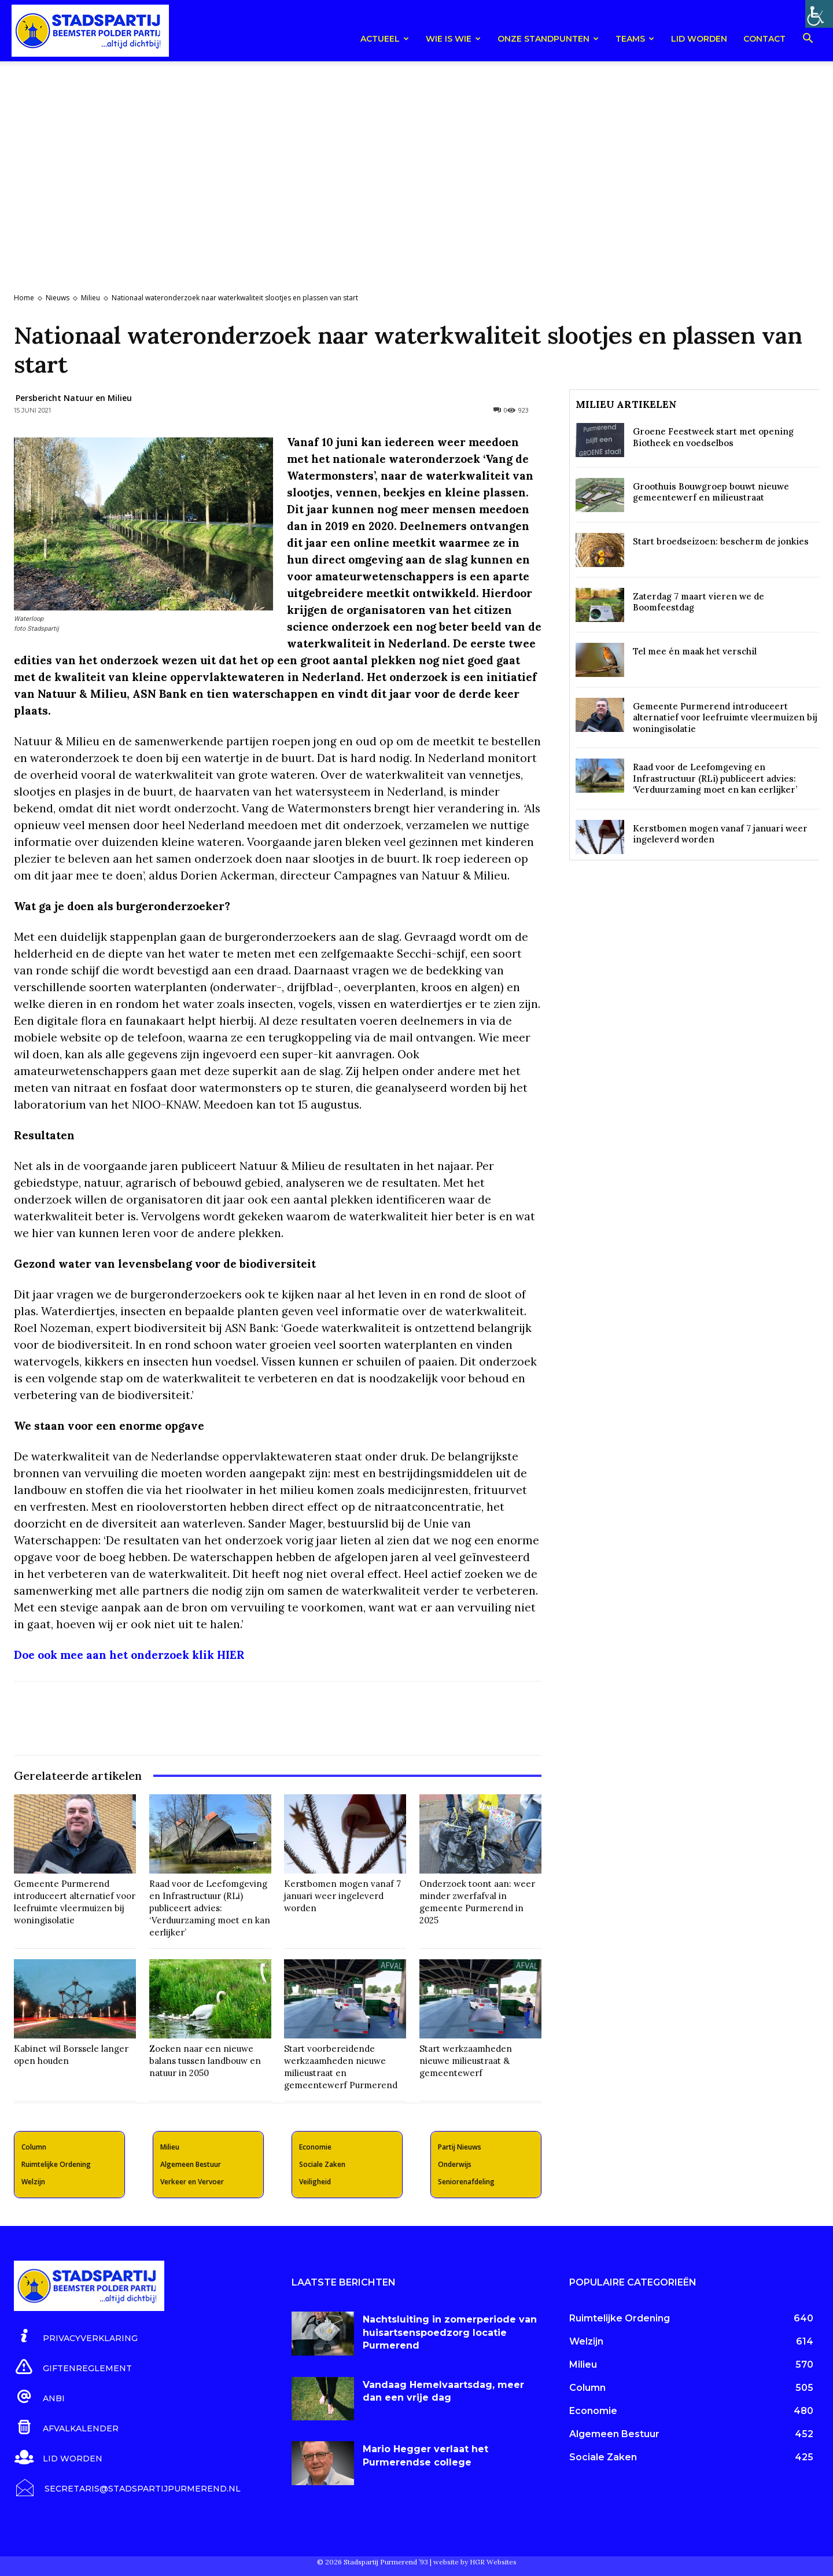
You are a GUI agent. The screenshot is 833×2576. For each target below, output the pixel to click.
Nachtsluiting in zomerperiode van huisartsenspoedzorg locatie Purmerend (450, 2332)
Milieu (90, 298)
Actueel (384, 39)
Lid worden (699, 39)
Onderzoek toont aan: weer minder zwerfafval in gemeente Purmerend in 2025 (477, 1902)
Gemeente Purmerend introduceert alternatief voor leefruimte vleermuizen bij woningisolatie (74, 1902)
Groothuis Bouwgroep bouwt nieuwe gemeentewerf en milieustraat (711, 492)
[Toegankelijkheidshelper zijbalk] (819, 14)
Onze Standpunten (548, 39)
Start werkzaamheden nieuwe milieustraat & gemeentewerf (465, 2060)
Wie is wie (453, 39)
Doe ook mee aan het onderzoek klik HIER (129, 1655)
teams (634, 39)
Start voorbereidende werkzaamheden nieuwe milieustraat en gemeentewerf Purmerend (340, 2067)
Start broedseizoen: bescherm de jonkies (721, 541)
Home (24, 298)
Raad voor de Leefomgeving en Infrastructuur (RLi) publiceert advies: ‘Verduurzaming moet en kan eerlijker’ (209, 1908)
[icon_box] (76, 2336)
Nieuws (57, 298)
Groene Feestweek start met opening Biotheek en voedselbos (713, 437)
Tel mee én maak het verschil (695, 651)
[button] (807, 40)
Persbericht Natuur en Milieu (74, 397)
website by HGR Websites (475, 2561)
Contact (764, 39)
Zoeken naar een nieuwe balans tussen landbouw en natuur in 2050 (205, 2060)
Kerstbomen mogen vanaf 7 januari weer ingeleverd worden (342, 1895)
